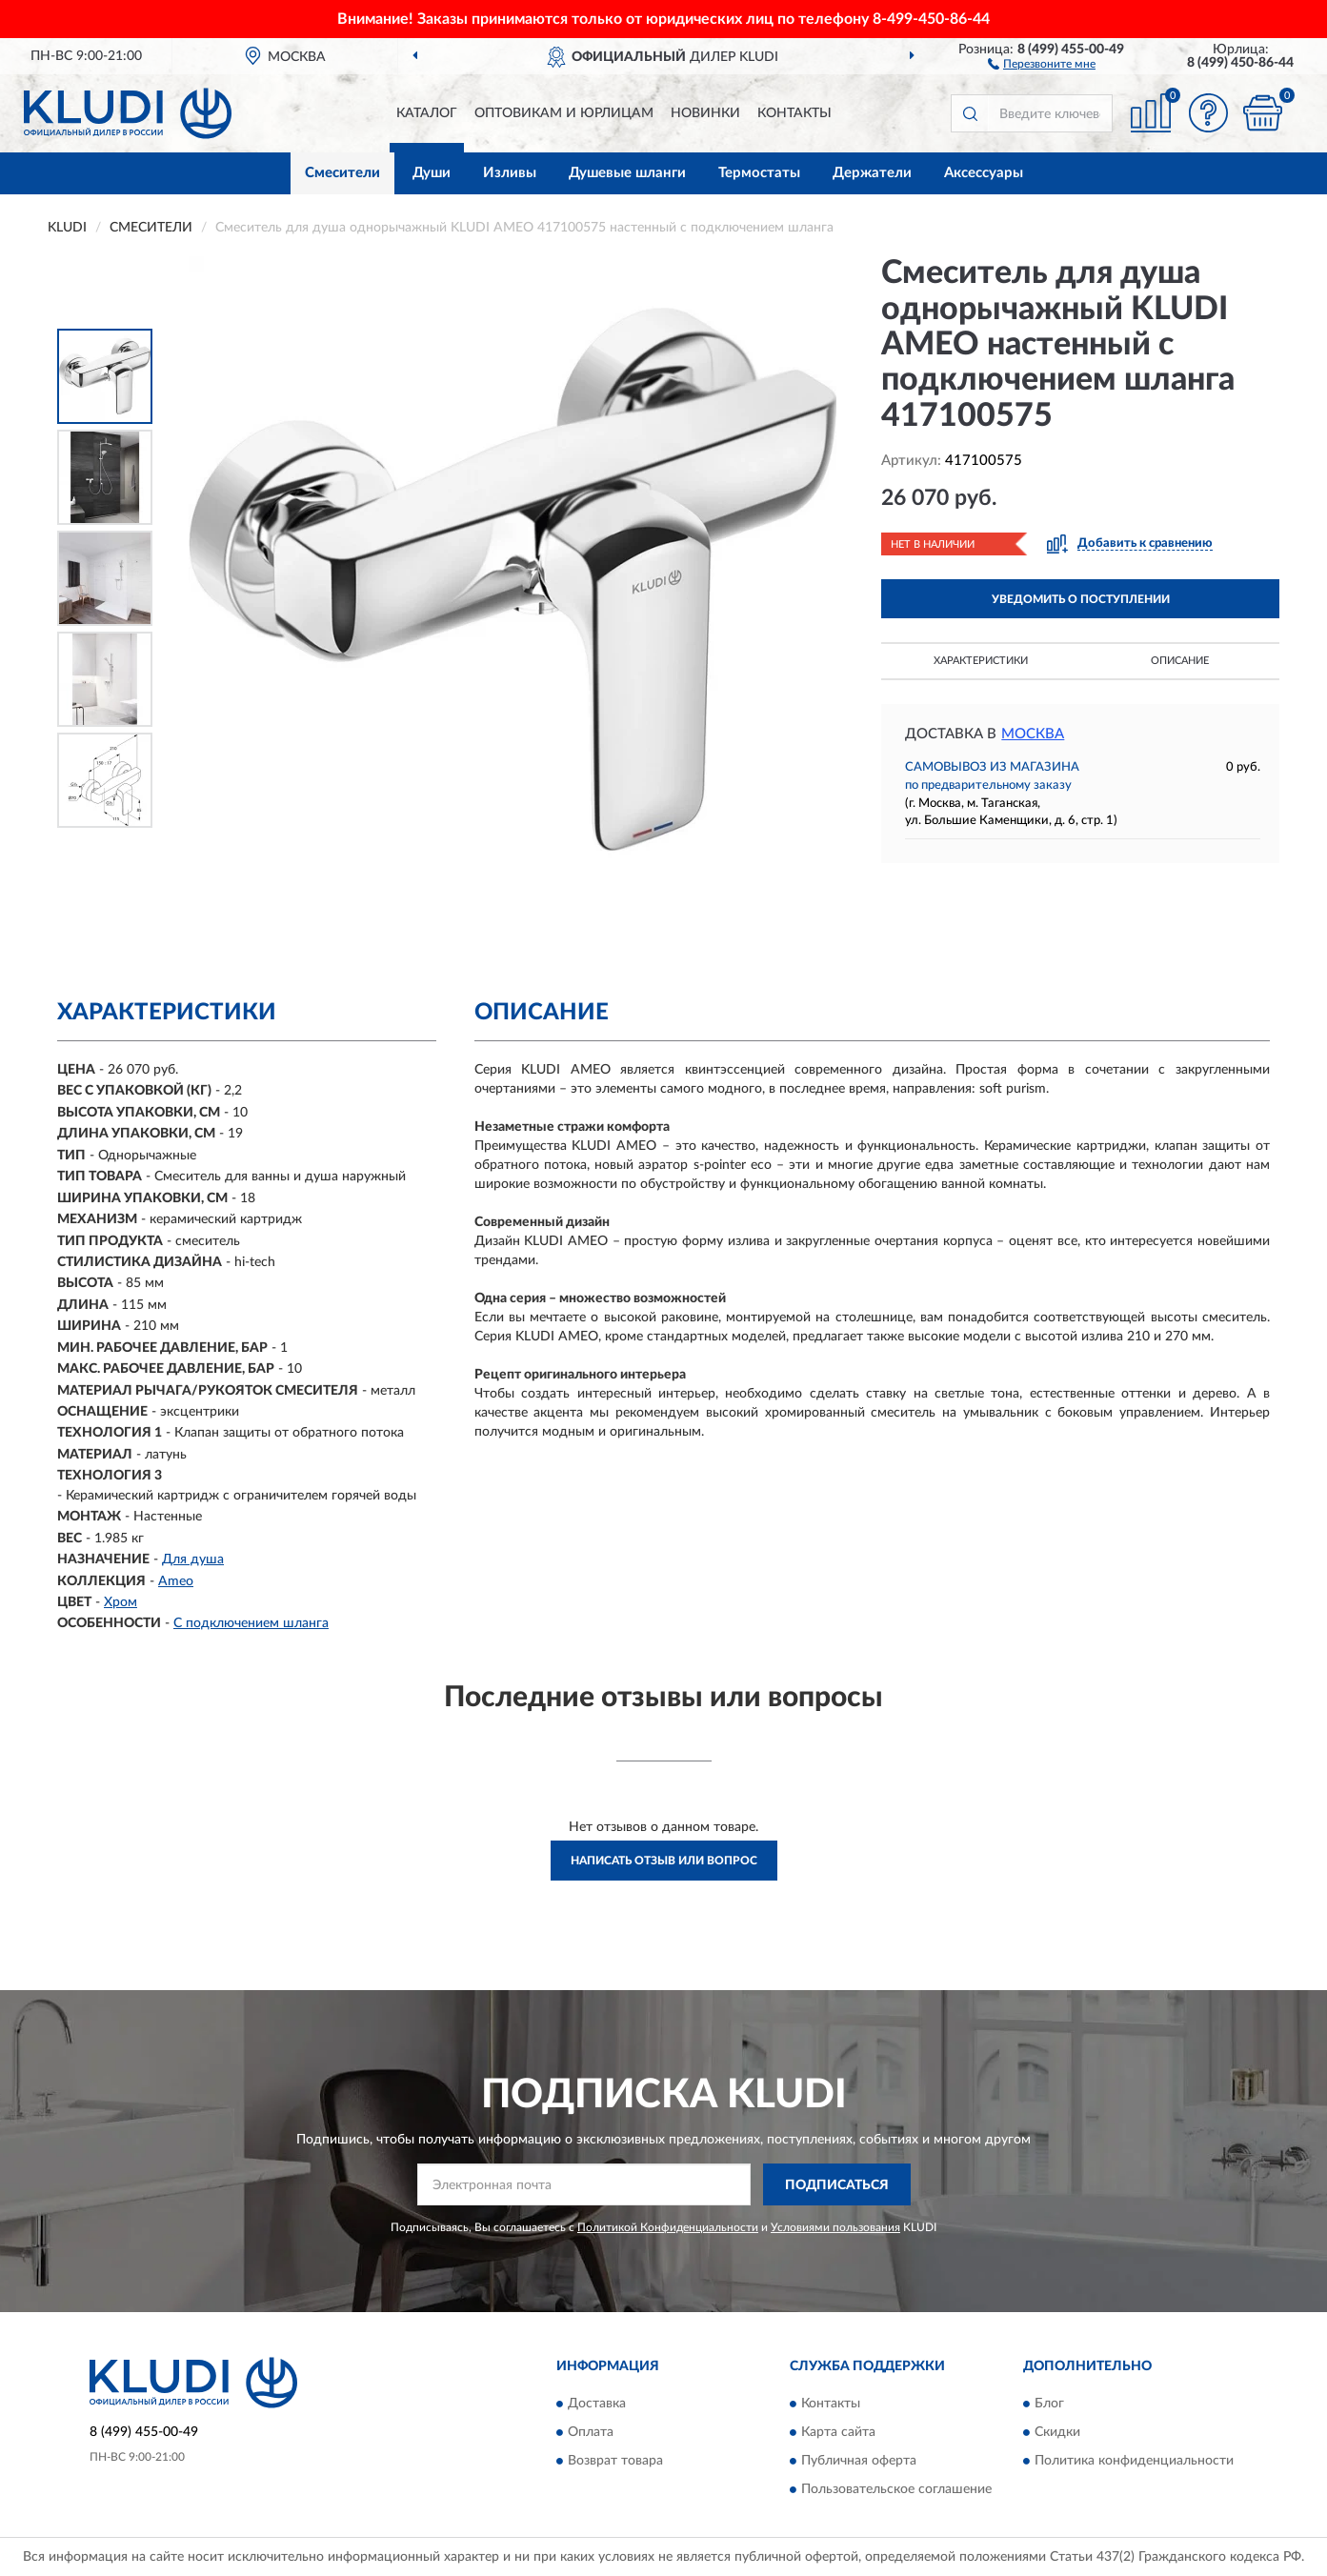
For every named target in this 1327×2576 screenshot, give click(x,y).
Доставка (597, 2403)
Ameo (175, 1581)
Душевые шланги (627, 173)
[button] (1042, 63)
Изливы (509, 173)
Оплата (590, 2432)
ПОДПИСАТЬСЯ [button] (837, 2185)
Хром (120, 1602)
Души (431, 173)
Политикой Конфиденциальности (667, 2227)
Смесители (342, 173)
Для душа (193, 1559)
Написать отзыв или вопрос (664, 1860)
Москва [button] (1032, 734)
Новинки (705, 113)
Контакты (794, 113)
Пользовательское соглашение (896, 2489)
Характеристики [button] (981, 660)
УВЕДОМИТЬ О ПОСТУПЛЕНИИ (1081, 599)
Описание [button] (1180, 660)
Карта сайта (838, 2432)
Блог (1049, 2403)
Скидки (1057, 2432)
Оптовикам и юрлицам (563, 113)
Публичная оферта (858, 2460)
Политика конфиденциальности (1134, 2460)
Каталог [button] (426, 113)
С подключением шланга (251, 1623)
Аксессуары (983, 173)
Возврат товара (615, 2460)
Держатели (872, 173)
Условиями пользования (835, 2227)
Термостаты (759, 173)
